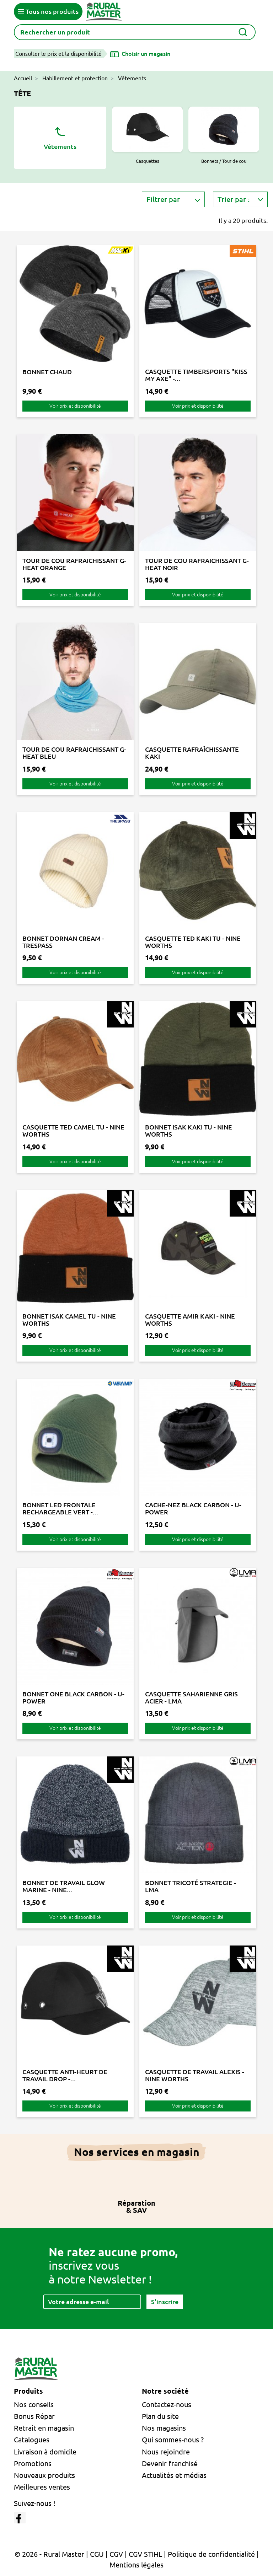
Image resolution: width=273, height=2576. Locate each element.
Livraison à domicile (45, 2452)
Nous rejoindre (166, 2452)
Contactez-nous (166, 2404)
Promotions (33, 2463)
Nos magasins (164, 2428)
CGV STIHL (145, 2554)
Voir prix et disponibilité (75, 406)
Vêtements (60, 137)
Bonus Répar (34, 2416)
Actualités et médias (174, 2475)
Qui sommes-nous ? (173, 2440)
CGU (97, 2554)
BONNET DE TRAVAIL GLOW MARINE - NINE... (63, 1886)
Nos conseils (34, 2404)
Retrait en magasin (44, 2428)
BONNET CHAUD (47, 371)
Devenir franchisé (170, 2463)
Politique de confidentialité (211, 2554)
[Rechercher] (135, 32)
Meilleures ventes (42, 2487)
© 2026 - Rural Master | (52, 2554)
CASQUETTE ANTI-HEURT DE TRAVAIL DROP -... (64, 2075)
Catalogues (31, 2440)
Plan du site (160, 2416)
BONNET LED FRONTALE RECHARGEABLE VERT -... (60, 1508)
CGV (116, 2554)
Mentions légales (136, 2565)
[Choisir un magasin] (140, 53)
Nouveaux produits (44, 2475)
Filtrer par (163, 199)
